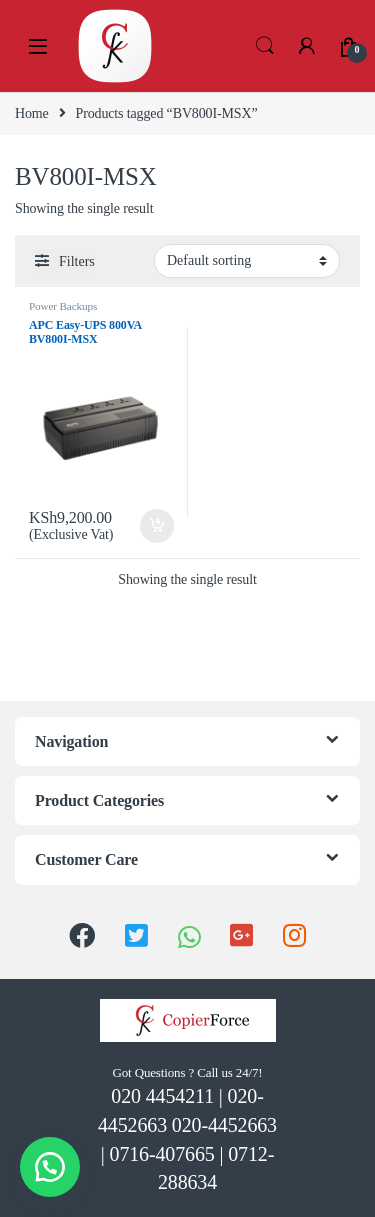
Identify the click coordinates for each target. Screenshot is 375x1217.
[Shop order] (247, 261)
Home (32, 113)
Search (265, 46)
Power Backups (63, 306)
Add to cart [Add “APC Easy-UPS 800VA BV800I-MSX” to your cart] (157, 526)
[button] (50, 1167)
